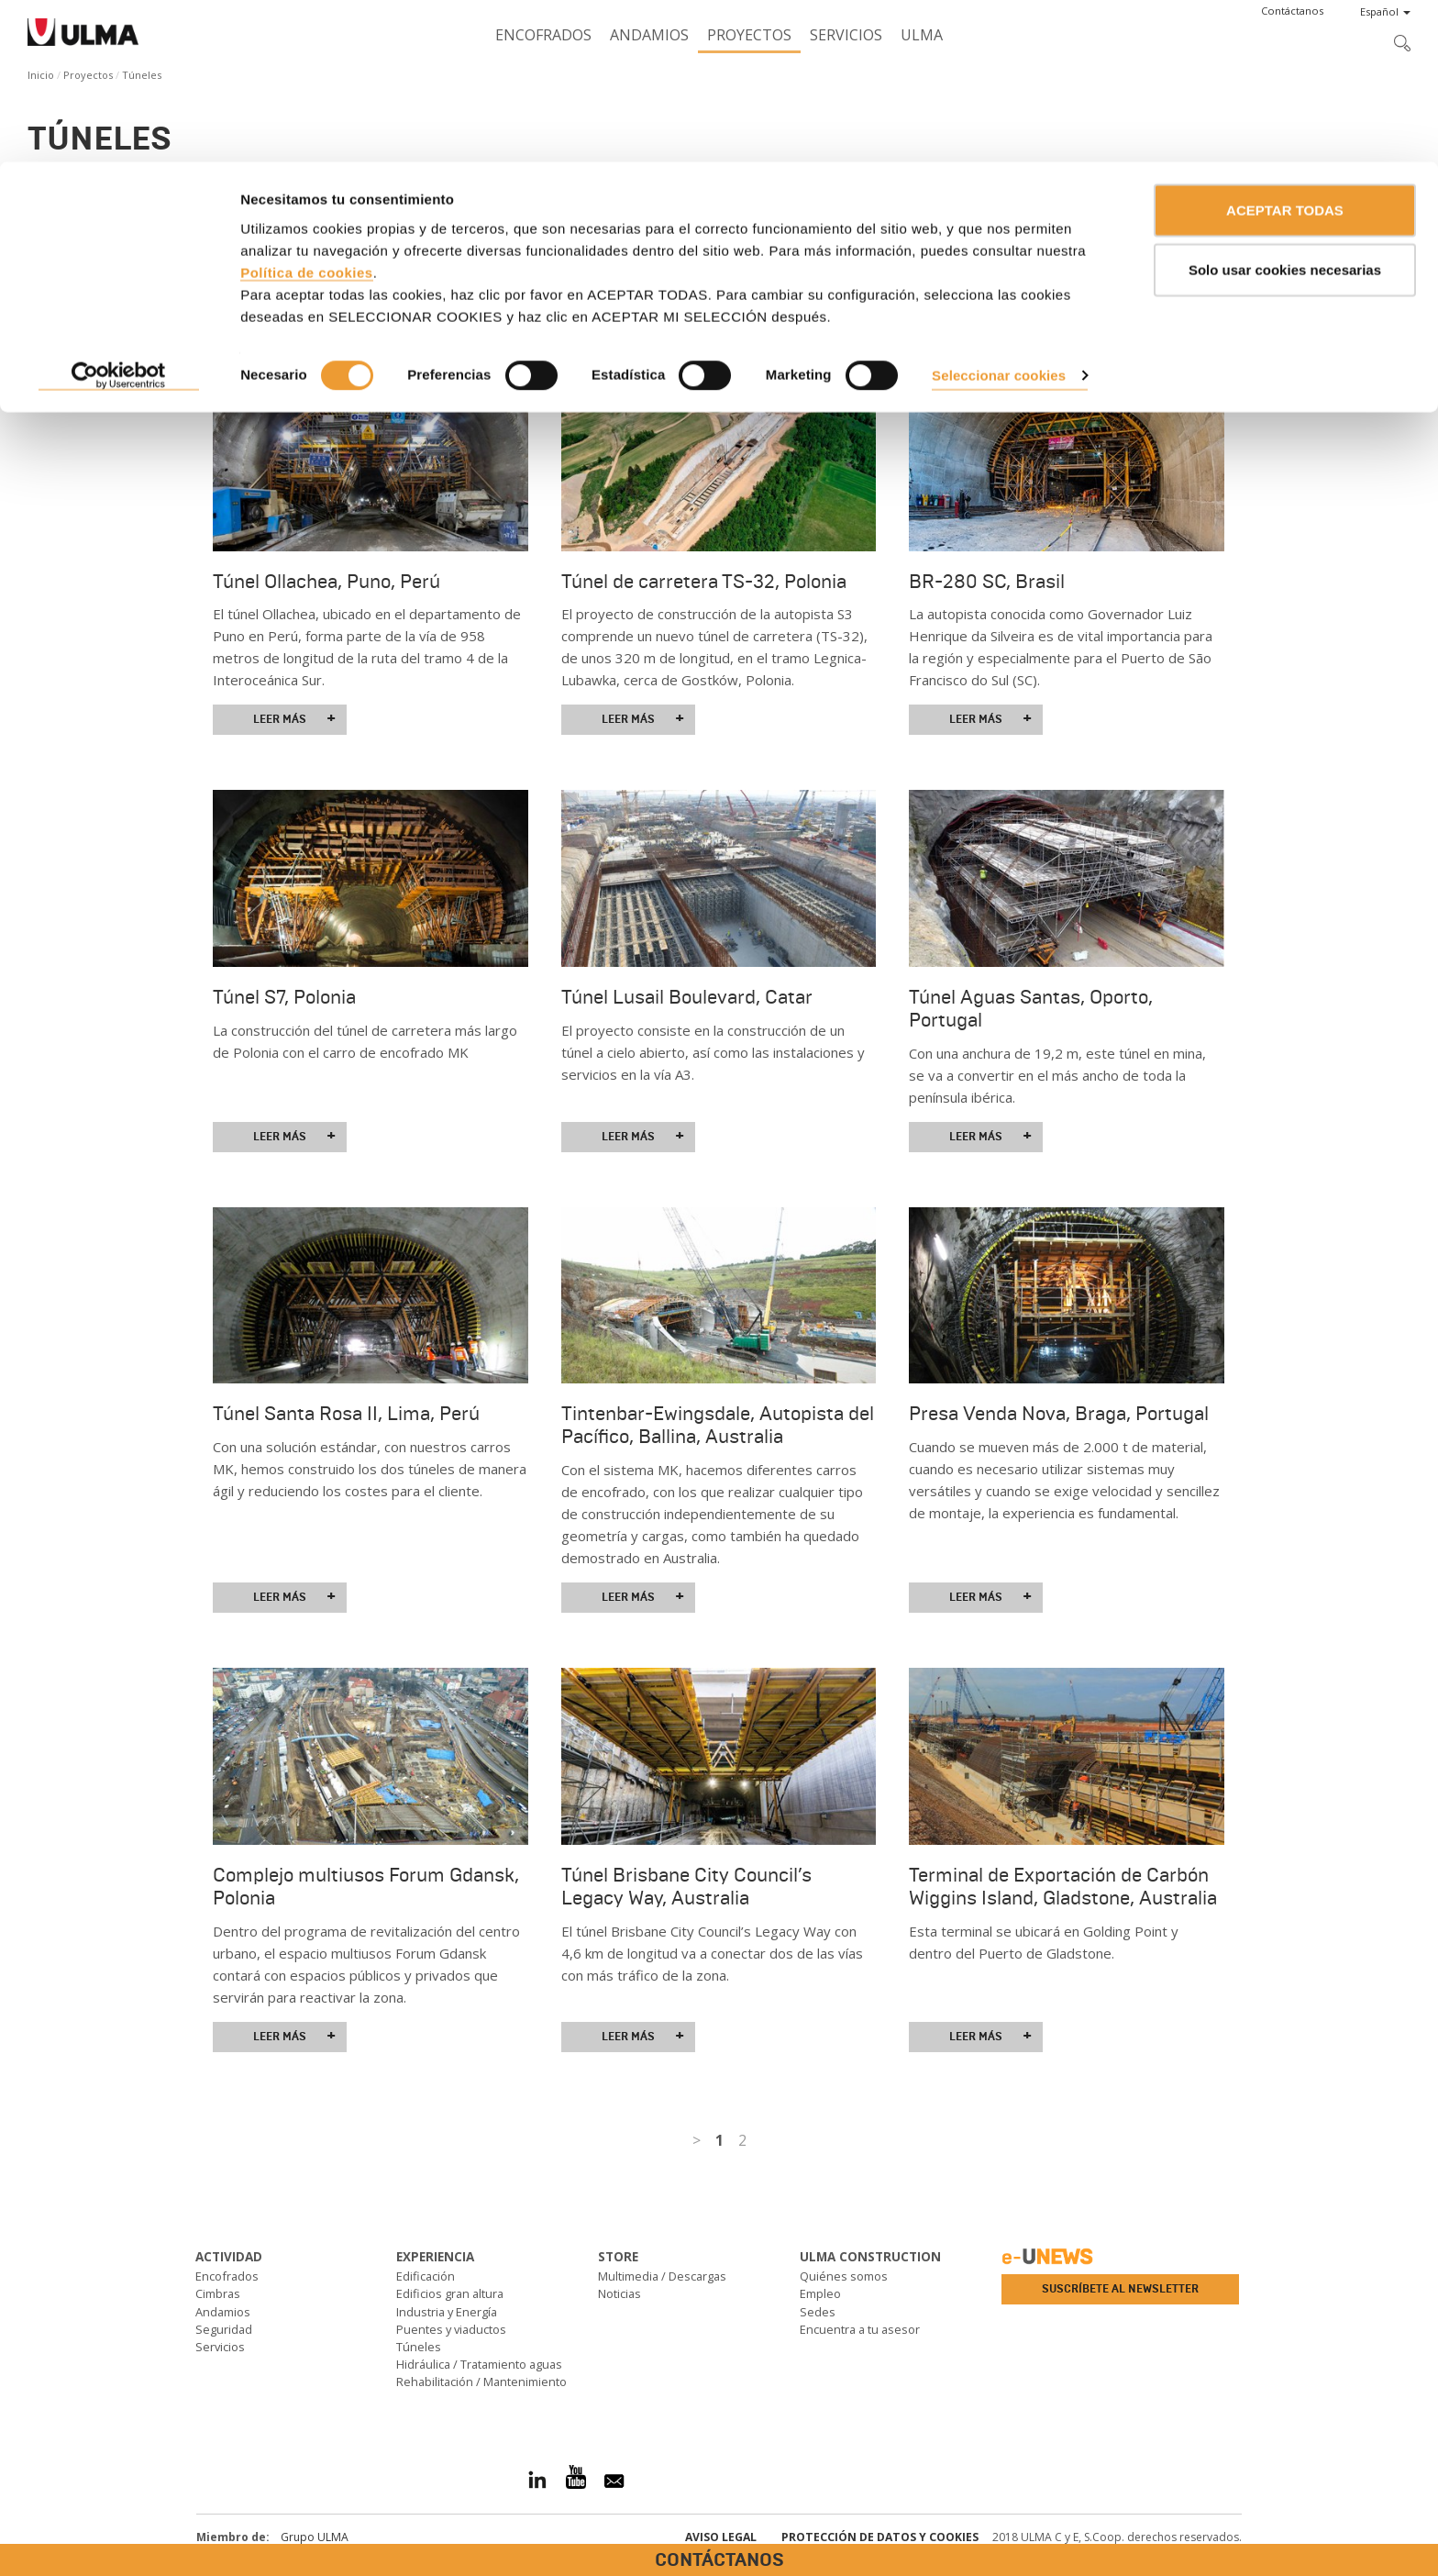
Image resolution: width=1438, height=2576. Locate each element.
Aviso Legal (721, 2537)
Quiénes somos (844, 2276)
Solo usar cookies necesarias (1285, 109)
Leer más (294, 719)
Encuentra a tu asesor (860, 2329)
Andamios (222, 2312)
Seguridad (223, 2329)
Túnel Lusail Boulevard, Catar (687, 997)
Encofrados (227, 2276)
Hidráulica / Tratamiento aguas (479, 2364)
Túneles (418, 2346)
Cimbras (217, 2293)
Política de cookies (306, 110)
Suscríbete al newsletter (1120, 2288)
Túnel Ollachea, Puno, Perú (326, 582)
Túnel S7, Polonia (284, 997)
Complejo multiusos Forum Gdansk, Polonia (366, 1886)
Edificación (425, 2276)
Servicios (220, 2346)
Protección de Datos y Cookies (880, 2537)
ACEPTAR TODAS (1285, 48)
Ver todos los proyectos (147, 340)
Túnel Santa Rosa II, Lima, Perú (346, 1414)
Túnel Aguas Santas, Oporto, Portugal (1031, 1008)
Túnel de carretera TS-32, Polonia (703, 582)
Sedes (817, 2312)
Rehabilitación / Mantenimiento (481, 2381)
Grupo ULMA (314, 2537)
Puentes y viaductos (451, 2329)
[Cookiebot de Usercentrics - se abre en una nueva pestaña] (119, 214)
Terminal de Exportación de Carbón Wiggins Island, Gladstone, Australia (1063, 1886)
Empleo (820, 2293)
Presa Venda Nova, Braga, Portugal (1059, 1414)
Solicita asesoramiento (105, 272)
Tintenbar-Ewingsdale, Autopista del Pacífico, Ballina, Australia (717, 1425)
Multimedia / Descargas (662, 2276)
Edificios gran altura (449, 2293)
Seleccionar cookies (999, 213)
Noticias (619, 2293)
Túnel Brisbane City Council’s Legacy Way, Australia (686, 1886)
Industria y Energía (446, 2312)
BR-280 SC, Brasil (987, 582)
